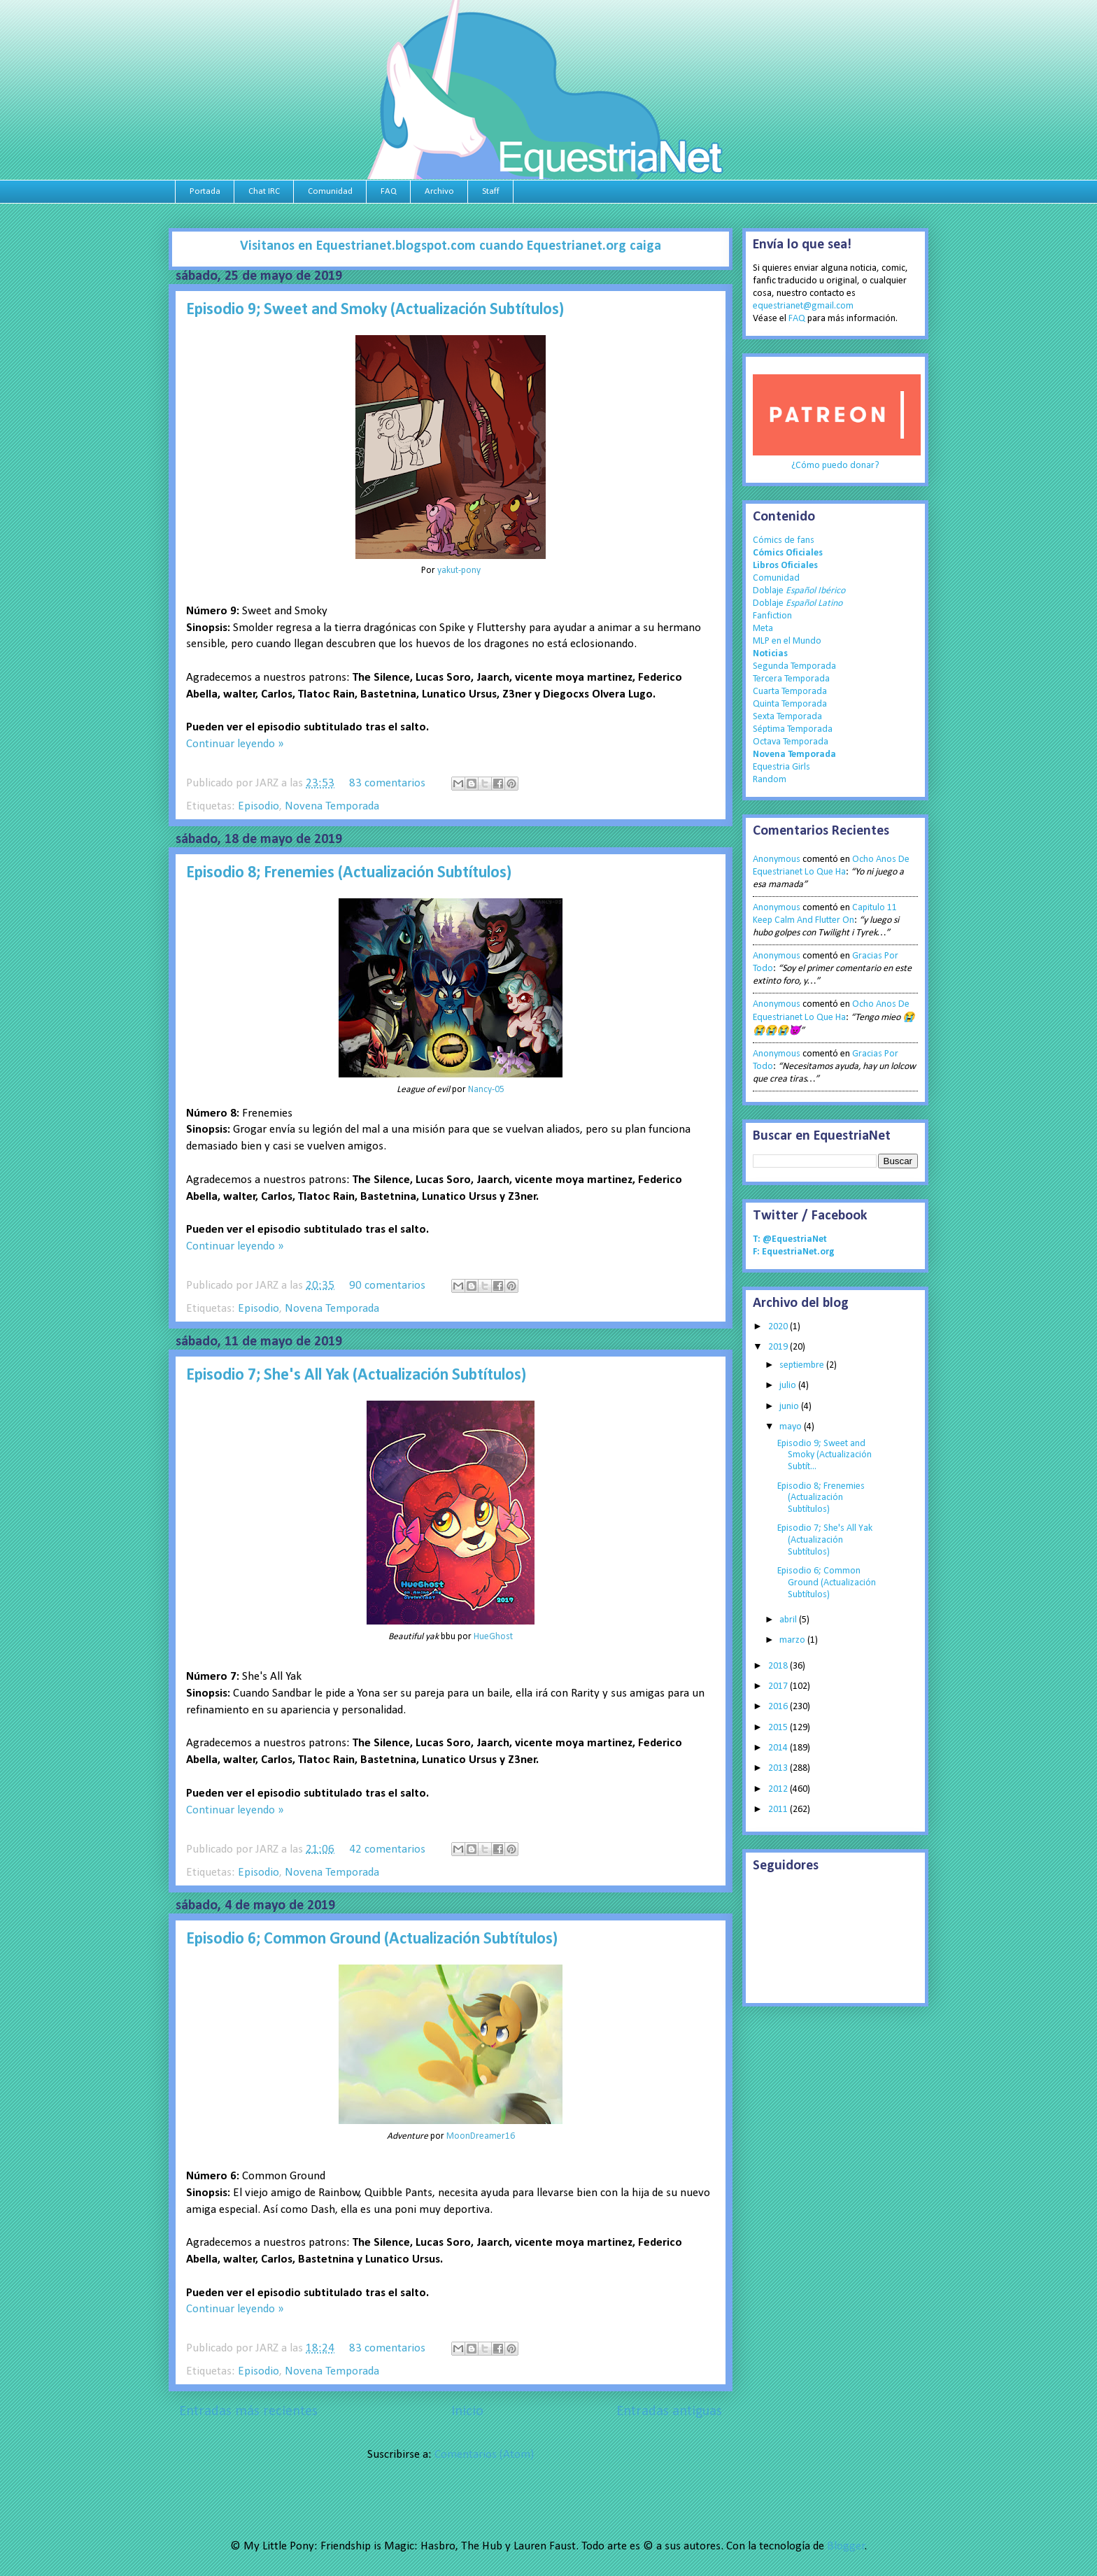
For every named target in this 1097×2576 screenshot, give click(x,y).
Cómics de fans (783, 540)
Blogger (846, 2546)
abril (789, 1620)
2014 (779, 1748)
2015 (779, 1727)
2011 (779, 1809)
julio (788, 1385)
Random (769, 779)
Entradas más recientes (248, 2412)
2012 (779, 1789)
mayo (791, 1427)
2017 (779, 1686)
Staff (491, 191)
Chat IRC (264, 191)
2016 (779, 1706)
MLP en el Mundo (787, 641)
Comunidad (330, 191)
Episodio (258, 806)
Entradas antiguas (669, 2412)
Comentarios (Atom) (484, 2455)
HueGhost (493, 1636)
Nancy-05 (486, 1089)
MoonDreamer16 (480, 2136)
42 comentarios (387, 1849)
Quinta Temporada (790, 704)
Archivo (439, 191)
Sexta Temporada (787, 717)
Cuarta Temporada (790, 691)
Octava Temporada (790, 742)
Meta (763, 628)
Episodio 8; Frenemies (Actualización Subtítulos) (348, 873)
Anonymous (776, 859)
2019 (779, 1347)
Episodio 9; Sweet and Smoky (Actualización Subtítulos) (375, 310)
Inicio (467, 2412)
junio (790, 1406)
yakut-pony (459, 570)
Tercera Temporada (791, 679)
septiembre (802, 1365)
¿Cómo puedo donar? (835, 465)
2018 (779, 1666)
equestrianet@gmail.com (803, 306)
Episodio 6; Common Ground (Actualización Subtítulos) (372, 1939)
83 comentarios (387, 783)
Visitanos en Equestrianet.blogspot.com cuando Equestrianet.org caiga (450, 246)
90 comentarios (387, 1285)
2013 (779, 1768)
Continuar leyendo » (235, 744)
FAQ (389, 191)
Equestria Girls (781, 767)
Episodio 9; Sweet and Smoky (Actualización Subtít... (824, 1455)
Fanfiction (772, 616)
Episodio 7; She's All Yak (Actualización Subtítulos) (356, 1375)
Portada (205, 191)
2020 (779, 1327)
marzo (793, 1640)
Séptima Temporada (793, 729)
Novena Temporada (332, 806)
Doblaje (799, 591)
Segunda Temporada (794, 666)
